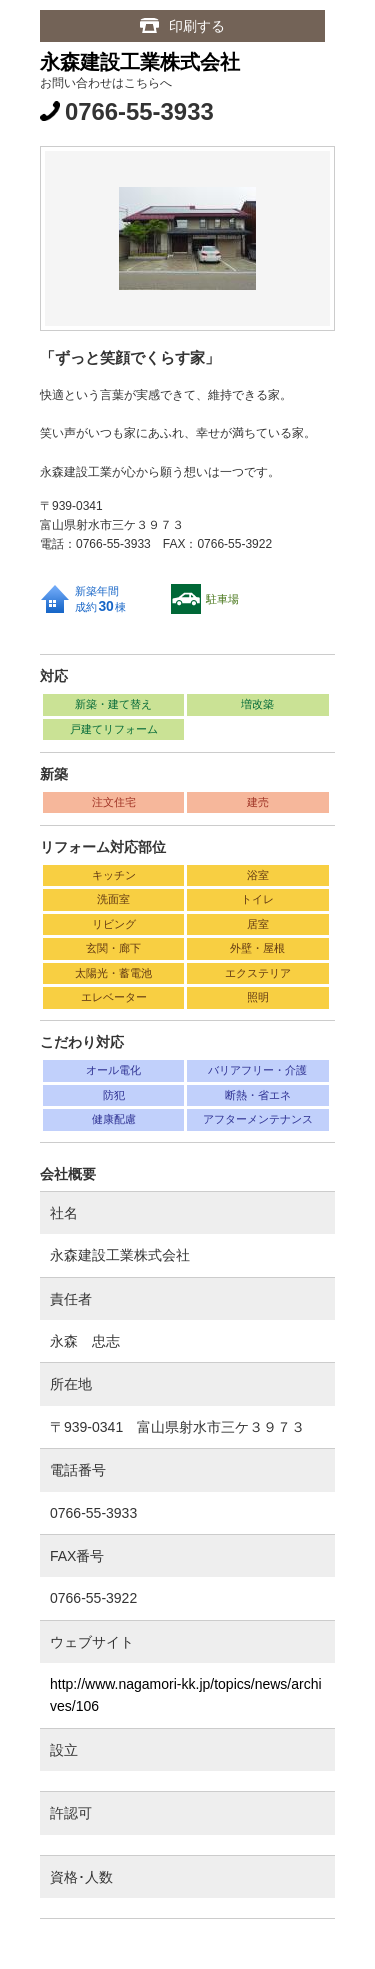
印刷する (197, 26)
